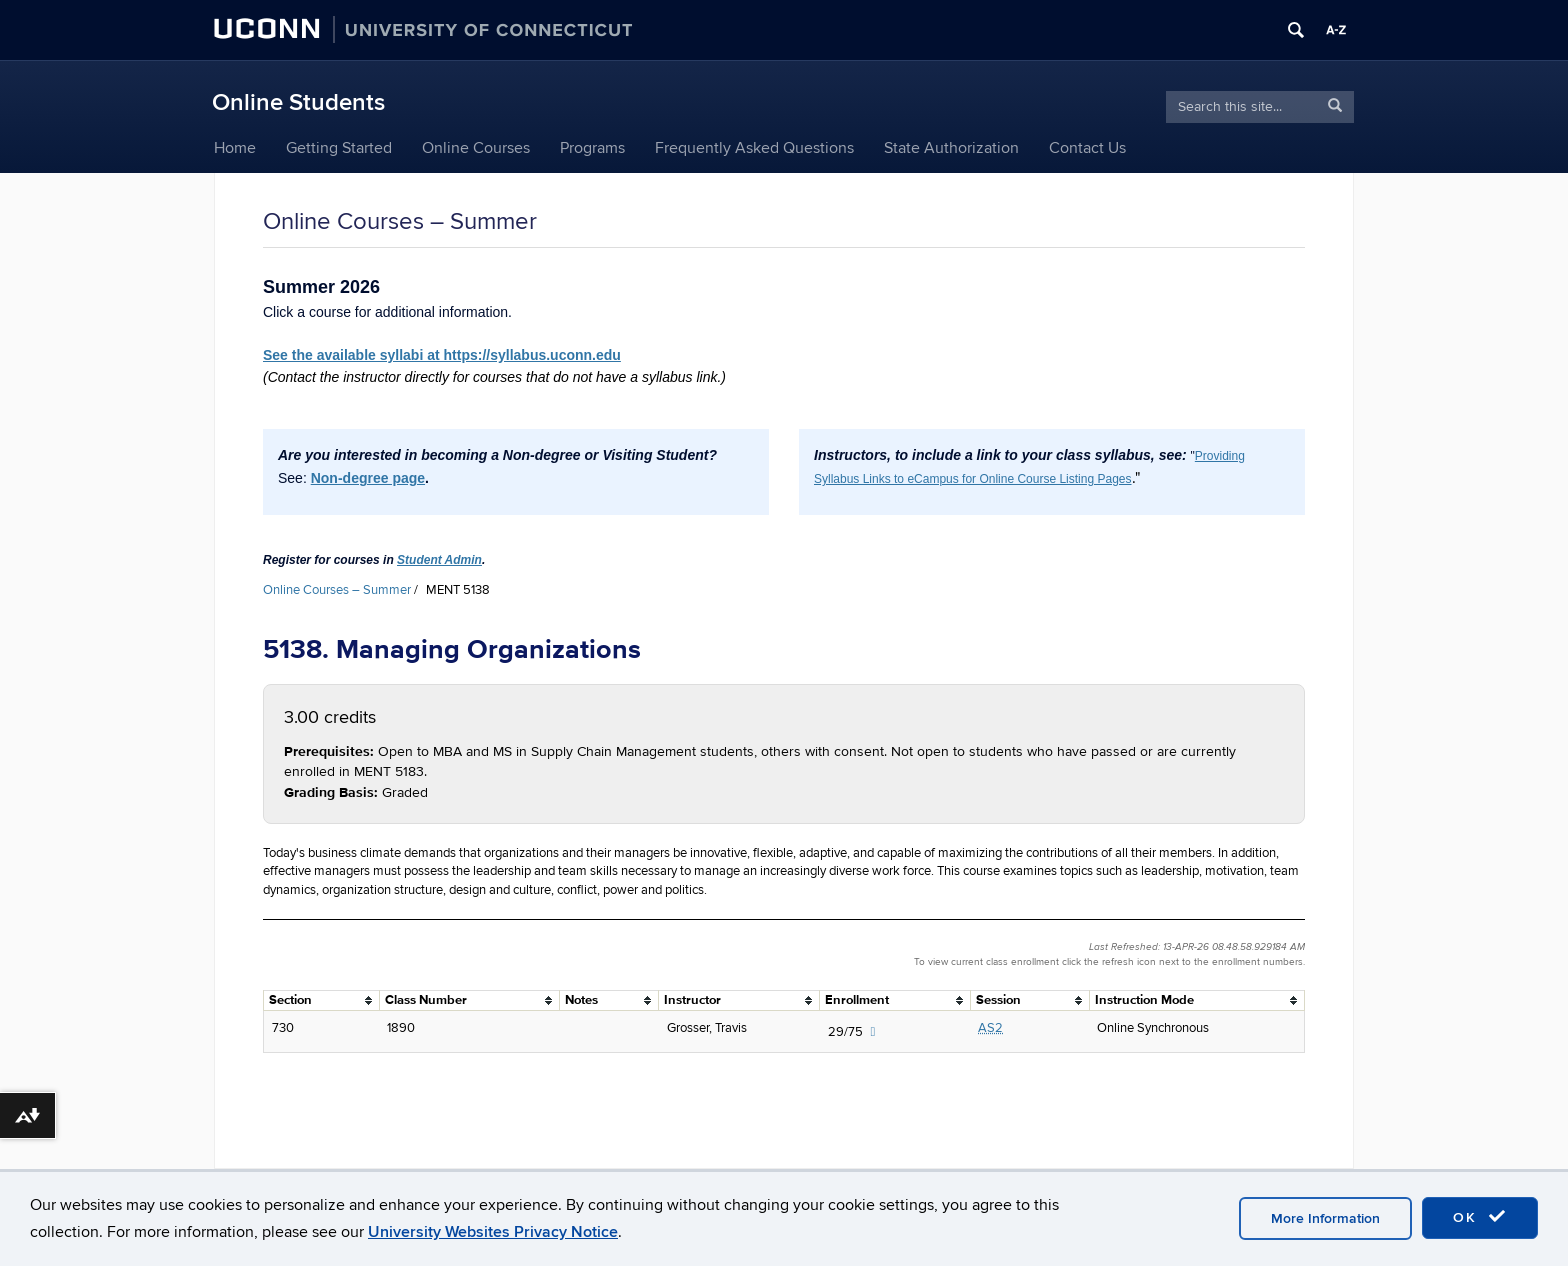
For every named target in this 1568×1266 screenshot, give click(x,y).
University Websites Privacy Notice (493, 1232)
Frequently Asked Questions (754, 148)
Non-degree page (368, 478)
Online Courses (476, 148)
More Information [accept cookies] (1325, 1218)
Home (235, 148)
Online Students (298, 102)
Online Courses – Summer (337, 590)
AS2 (990, 1028)
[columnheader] (322, 1001)
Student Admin (439, 560)
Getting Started (339, 148)
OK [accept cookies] (1480, 1217)
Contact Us (1087, 148)
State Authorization (951, 148)
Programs (592, 148)
